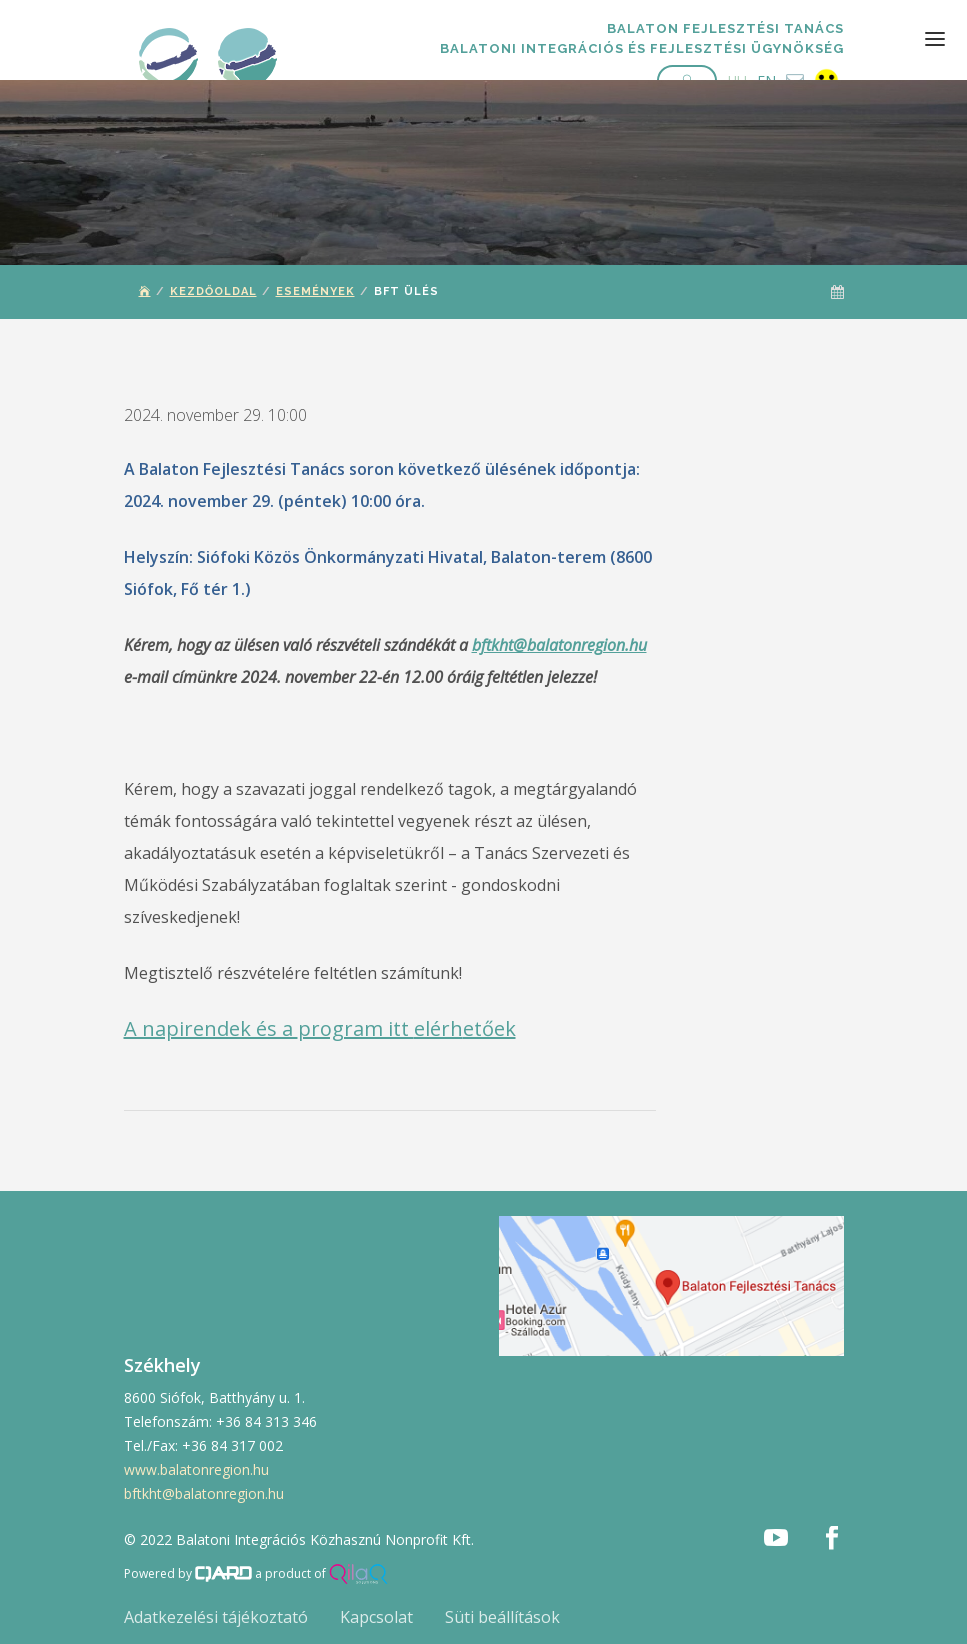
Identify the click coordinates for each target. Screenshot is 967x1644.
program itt (356, 1028)
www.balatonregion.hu (196, 1469)
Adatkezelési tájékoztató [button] (216, 1617)
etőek (489, 1028)
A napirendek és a (211, 1028)
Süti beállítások (502, 1617)
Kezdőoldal (213, 291)
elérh (438, 1028)
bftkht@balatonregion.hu (559, 645)
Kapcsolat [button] (376, 1617)
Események (315, 291)
